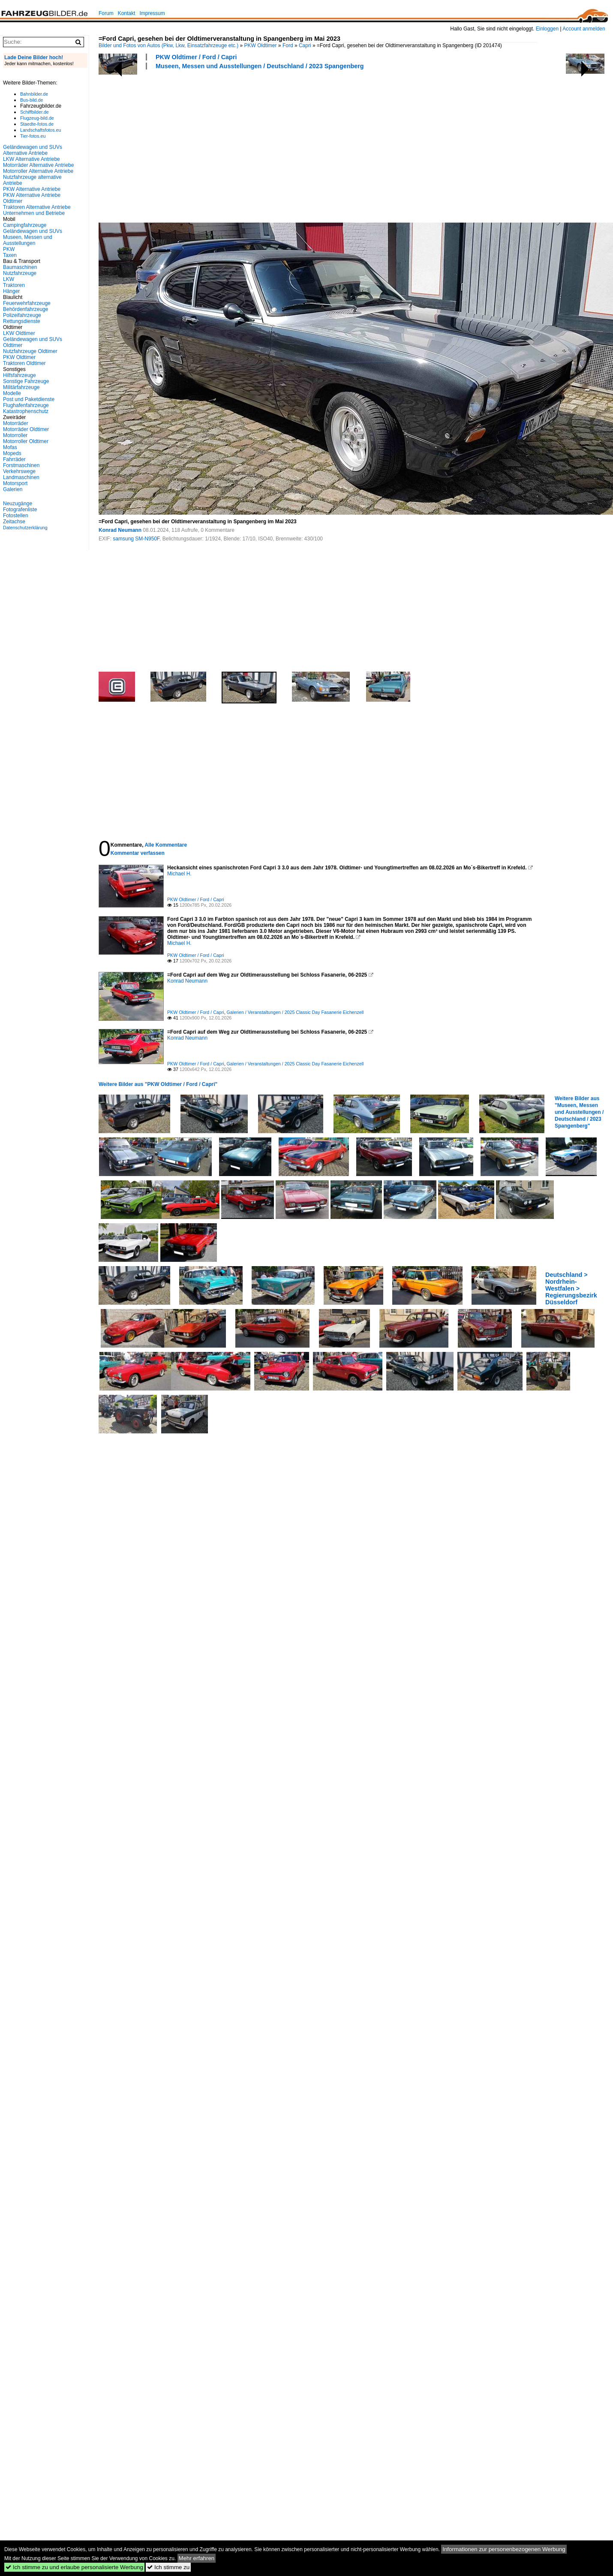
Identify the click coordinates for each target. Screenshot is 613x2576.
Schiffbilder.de (34, 112)
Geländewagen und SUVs (32, 231)
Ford (287, 45)
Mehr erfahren (197, 2558)
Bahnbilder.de (34, 94)
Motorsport (15, 483)
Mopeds (12, 453)
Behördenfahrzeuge (25, 309)
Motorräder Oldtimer (26, 429)
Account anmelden (583, 29)
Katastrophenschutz (25, 411)
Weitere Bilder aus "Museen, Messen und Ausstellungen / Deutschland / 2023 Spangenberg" (579, 1112)
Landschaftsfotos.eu (40, 130)
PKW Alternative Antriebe (31, 189)
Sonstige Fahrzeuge (26, 381)
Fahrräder (14, 459)
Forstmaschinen (21, 465)
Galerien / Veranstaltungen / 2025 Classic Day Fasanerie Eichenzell (295, 1012)
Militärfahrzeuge (21, 387)
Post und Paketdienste (28, 399)
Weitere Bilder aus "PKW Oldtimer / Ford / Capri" (158, 1084)
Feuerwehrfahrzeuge (27, 303)
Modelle (12, 393)
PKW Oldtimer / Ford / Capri (196, 57)
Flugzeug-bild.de (37, 118)
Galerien (12, 489)
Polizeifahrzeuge (22, 315)
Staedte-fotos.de (37, 124)
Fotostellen (15, 516)
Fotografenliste (20, 510)
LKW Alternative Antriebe (31, 159)
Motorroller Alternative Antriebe (38, 171)
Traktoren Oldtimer (24, 363)
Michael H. (179, 874)
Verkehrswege (19, 471)
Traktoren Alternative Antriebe (37, 207)
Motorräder (15, 423)
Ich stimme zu (168, 2567)
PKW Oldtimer (260, 45)
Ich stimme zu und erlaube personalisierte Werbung (74, 2567)
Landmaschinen (21, 477)
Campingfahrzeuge (24, 225)
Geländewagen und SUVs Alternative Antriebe (32, 150)
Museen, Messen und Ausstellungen (27, 240)
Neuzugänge (17, 504)
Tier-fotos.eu (32, 136)
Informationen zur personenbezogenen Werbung (503, 2549)
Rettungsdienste (21, 321)
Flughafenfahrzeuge (26, 405)
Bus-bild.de (31, 100)
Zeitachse (14, 522)
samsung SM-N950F (136, 539)
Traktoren (14, 285)
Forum (106, 13)
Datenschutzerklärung (25, 527)
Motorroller (15, 435)
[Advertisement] (181, 145)
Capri (305, 45)
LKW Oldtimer (19, 333)
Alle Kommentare (165, 845)
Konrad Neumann (120, 530)
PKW (9, 249)
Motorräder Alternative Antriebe (38, 165)
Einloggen (547, 29)
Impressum (152, 13)
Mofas (10, 447)
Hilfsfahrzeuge (19, 375)
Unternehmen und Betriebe (34, 213)
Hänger (11, 291)
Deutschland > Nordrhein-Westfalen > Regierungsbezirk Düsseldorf (571, 1288)
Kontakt (126, 13)
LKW (8, 279)
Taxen (10, 255)
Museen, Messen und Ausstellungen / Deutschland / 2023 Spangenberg (260, 66)
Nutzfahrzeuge (19, 273)
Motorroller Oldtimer (25, 441)
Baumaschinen (20, 267)
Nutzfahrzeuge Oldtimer (30, 351)
